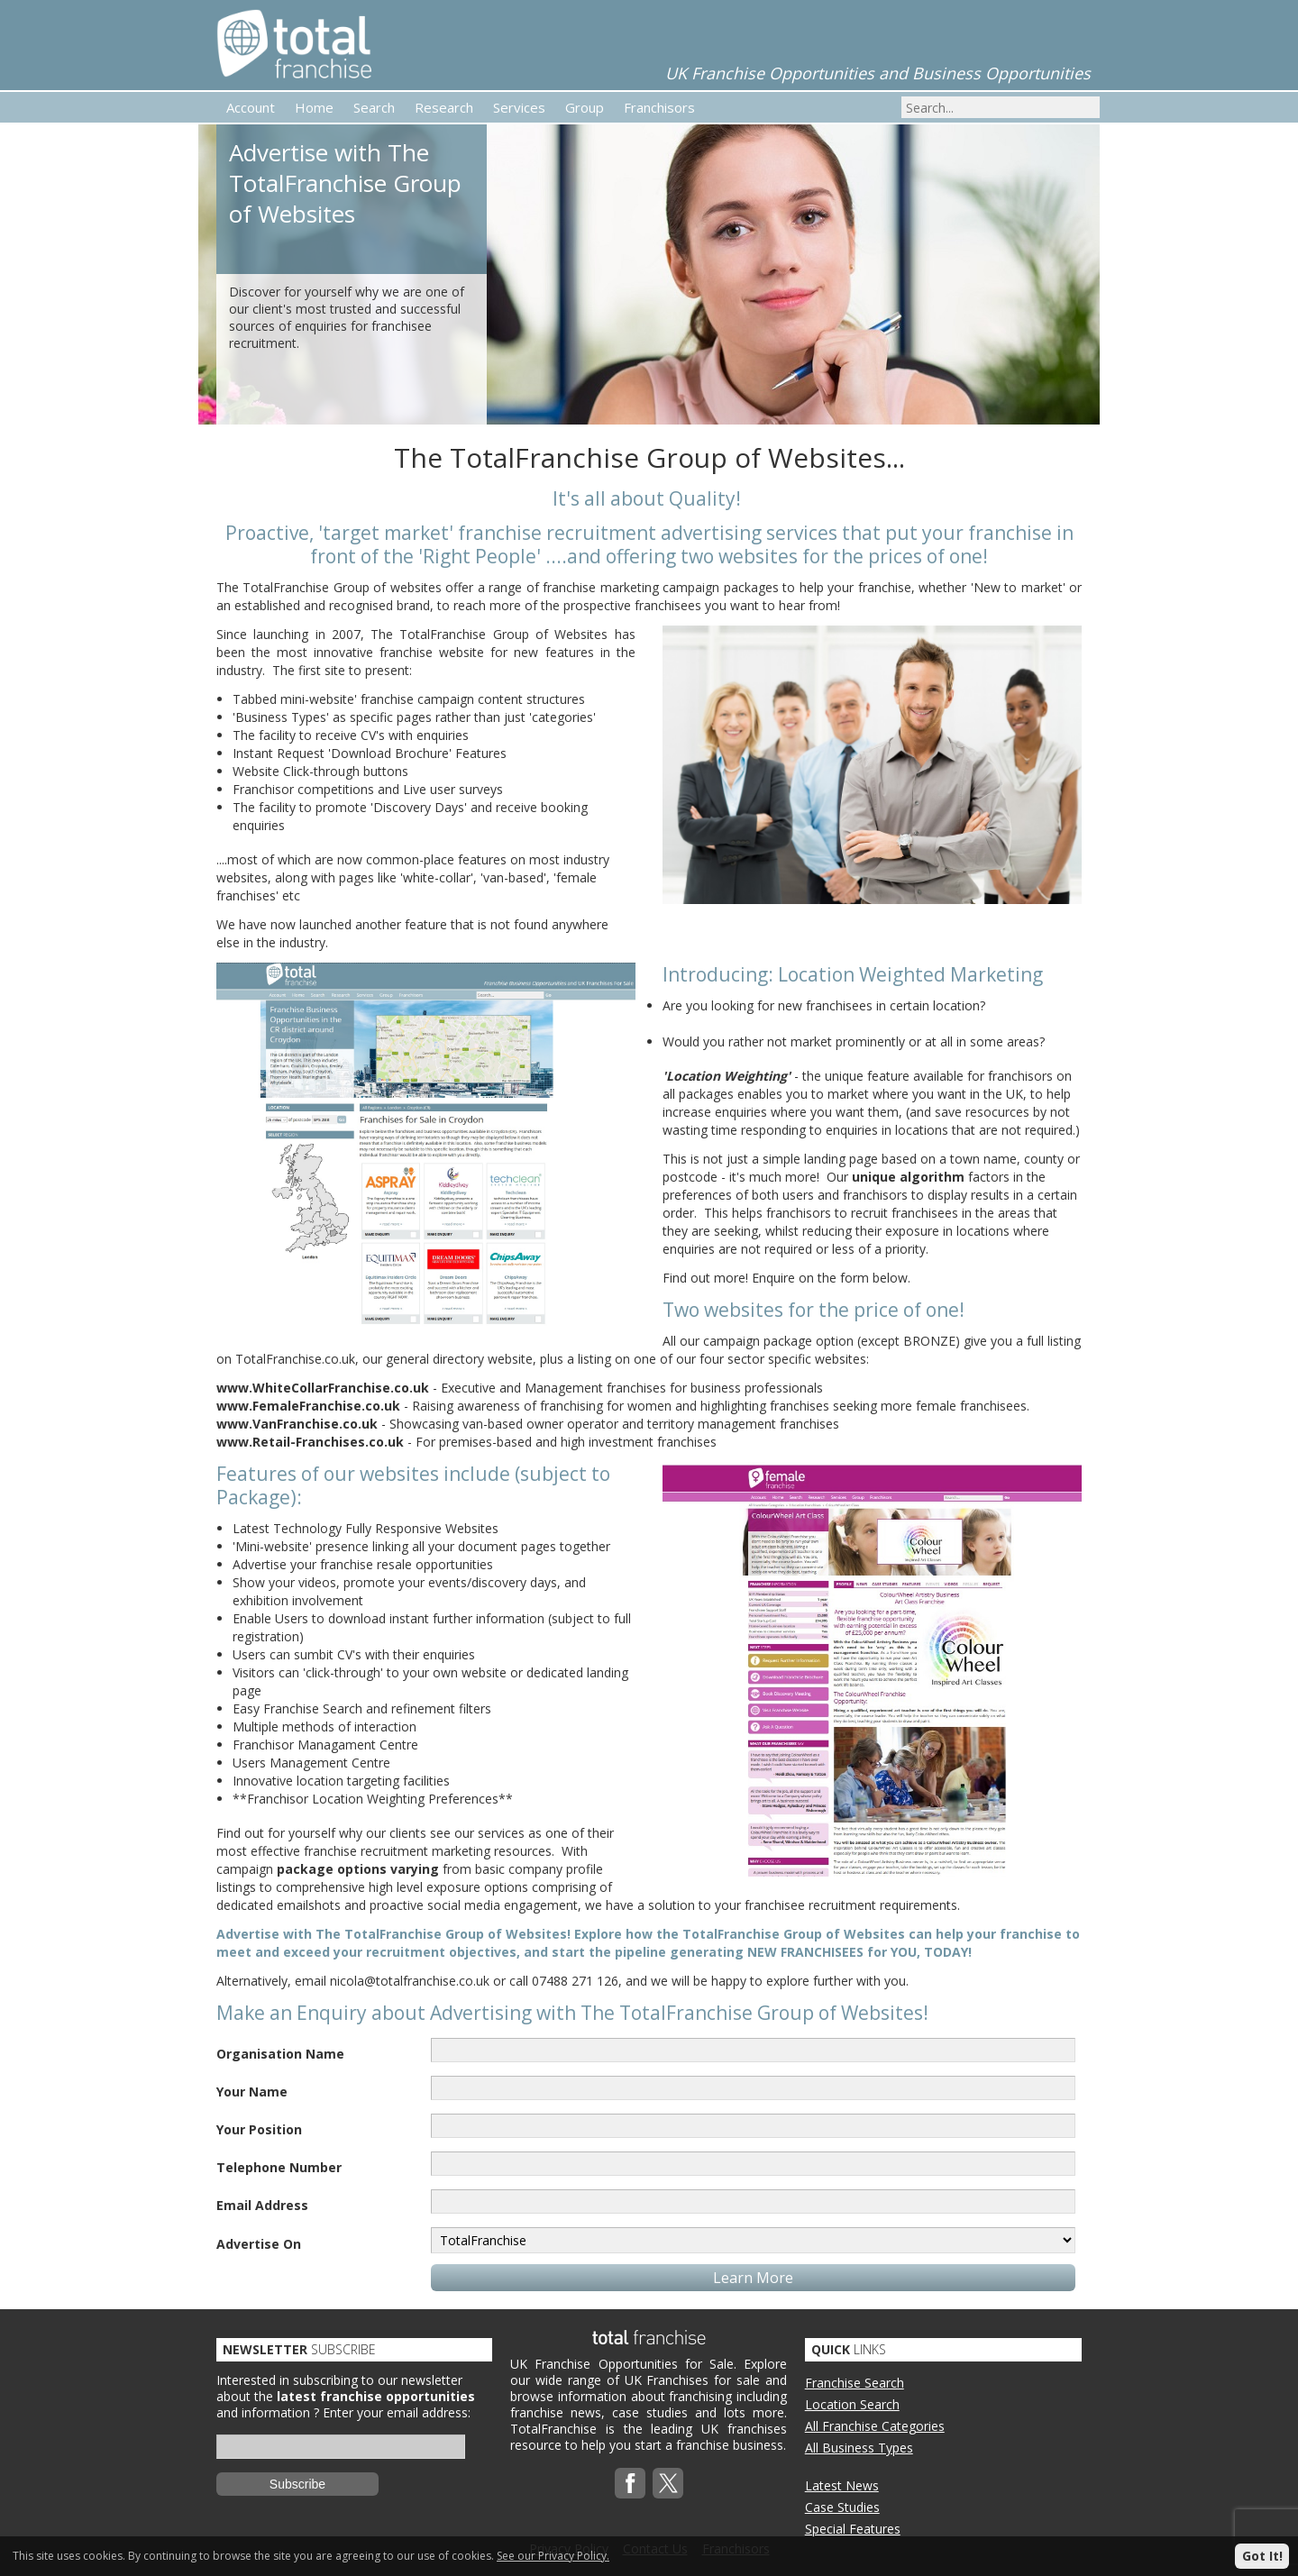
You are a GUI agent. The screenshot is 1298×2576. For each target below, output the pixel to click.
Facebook (630, 2483)
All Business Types (859, 2447)
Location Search (852, 2404)
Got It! (1262, 2555)
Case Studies (842, 2507)
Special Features (852, 2528)
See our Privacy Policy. (553, 2555)
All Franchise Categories (875, 2425)
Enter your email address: (397, 2412)
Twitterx (668, 2483)
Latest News (842, 2485)
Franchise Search (854, 2382)
